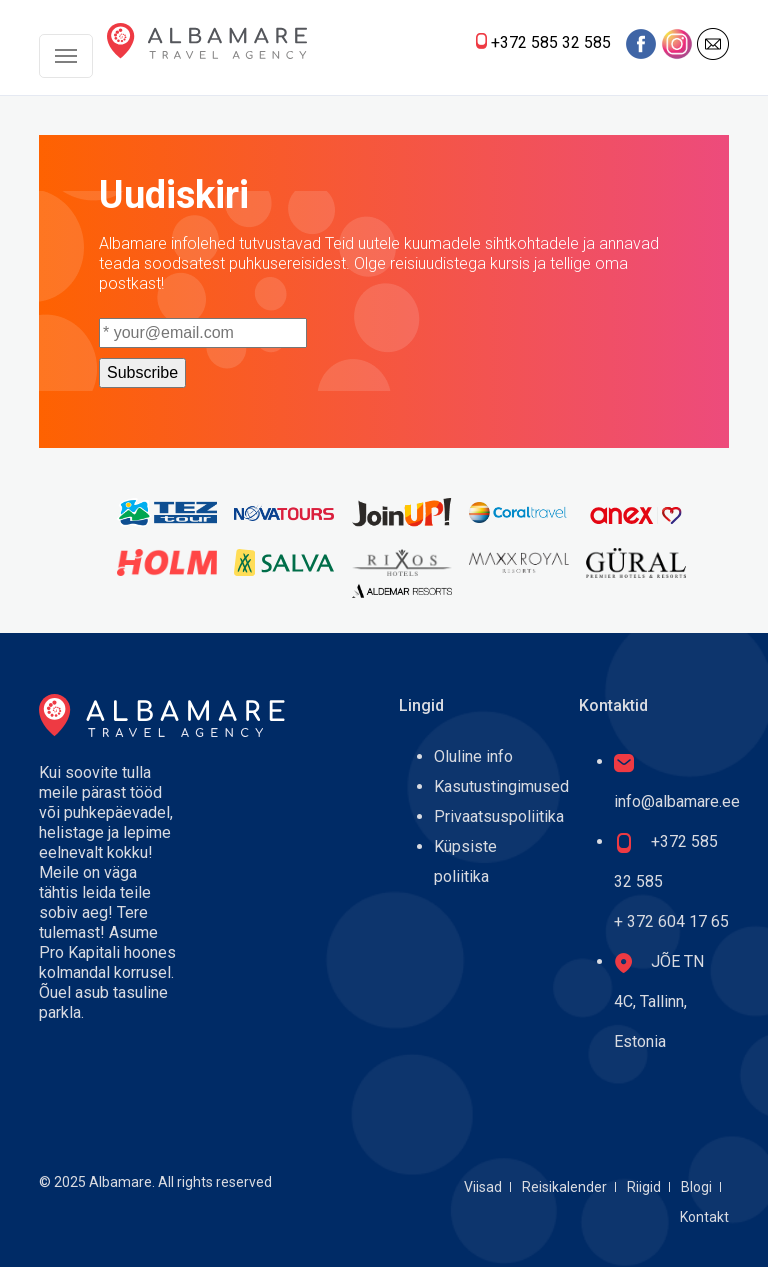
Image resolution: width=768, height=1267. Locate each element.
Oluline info (473, 756)
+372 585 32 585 (551, 42)
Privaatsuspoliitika (499, 816)
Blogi (696, 1187)
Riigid (644, 1187)
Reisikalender (564, 1187)
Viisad (483, 1187)
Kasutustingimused (501, 786)
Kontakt (704, 1217)
